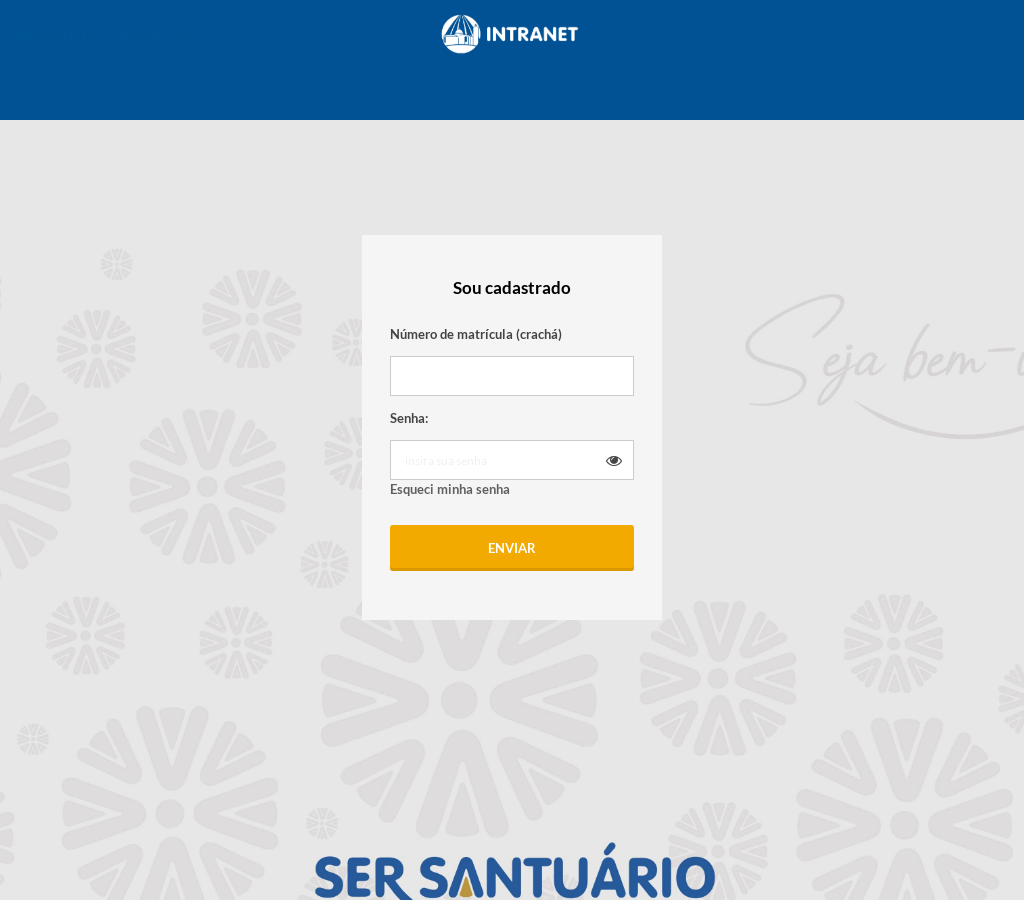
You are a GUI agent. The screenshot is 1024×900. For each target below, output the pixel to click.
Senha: (409, 418)
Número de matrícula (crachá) (476, 334)
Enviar (512, 548)
